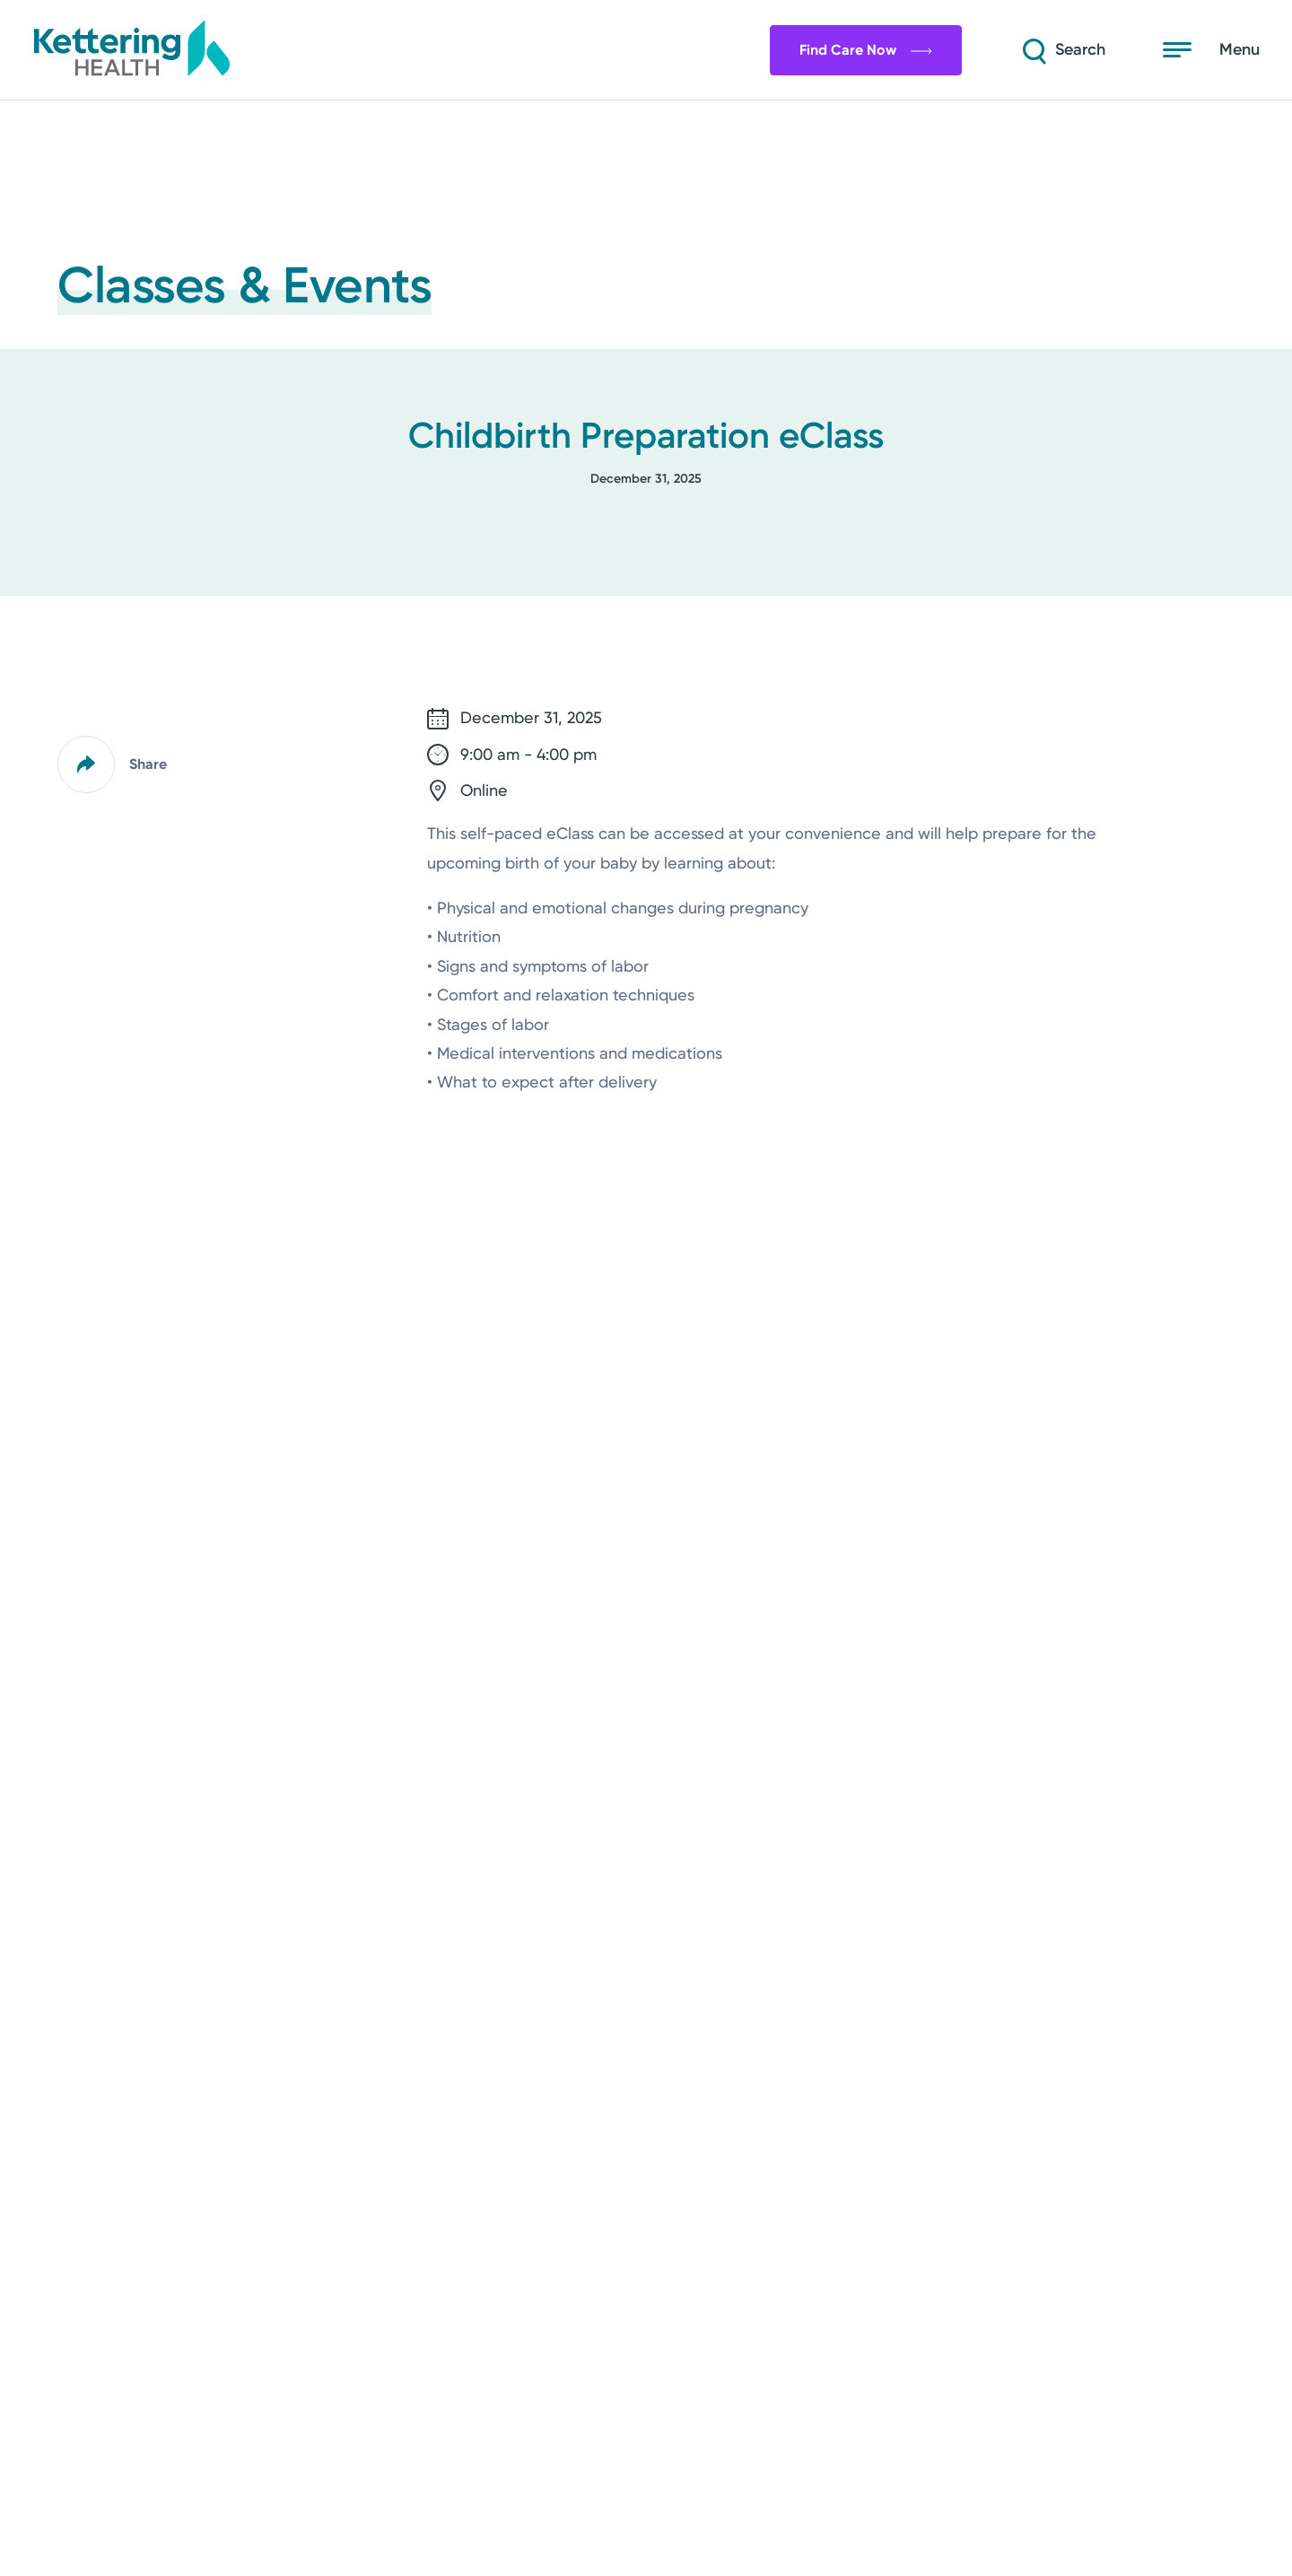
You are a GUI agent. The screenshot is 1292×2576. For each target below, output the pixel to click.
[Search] (1062, 50)
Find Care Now (865, 49)
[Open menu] (1211, 50)
